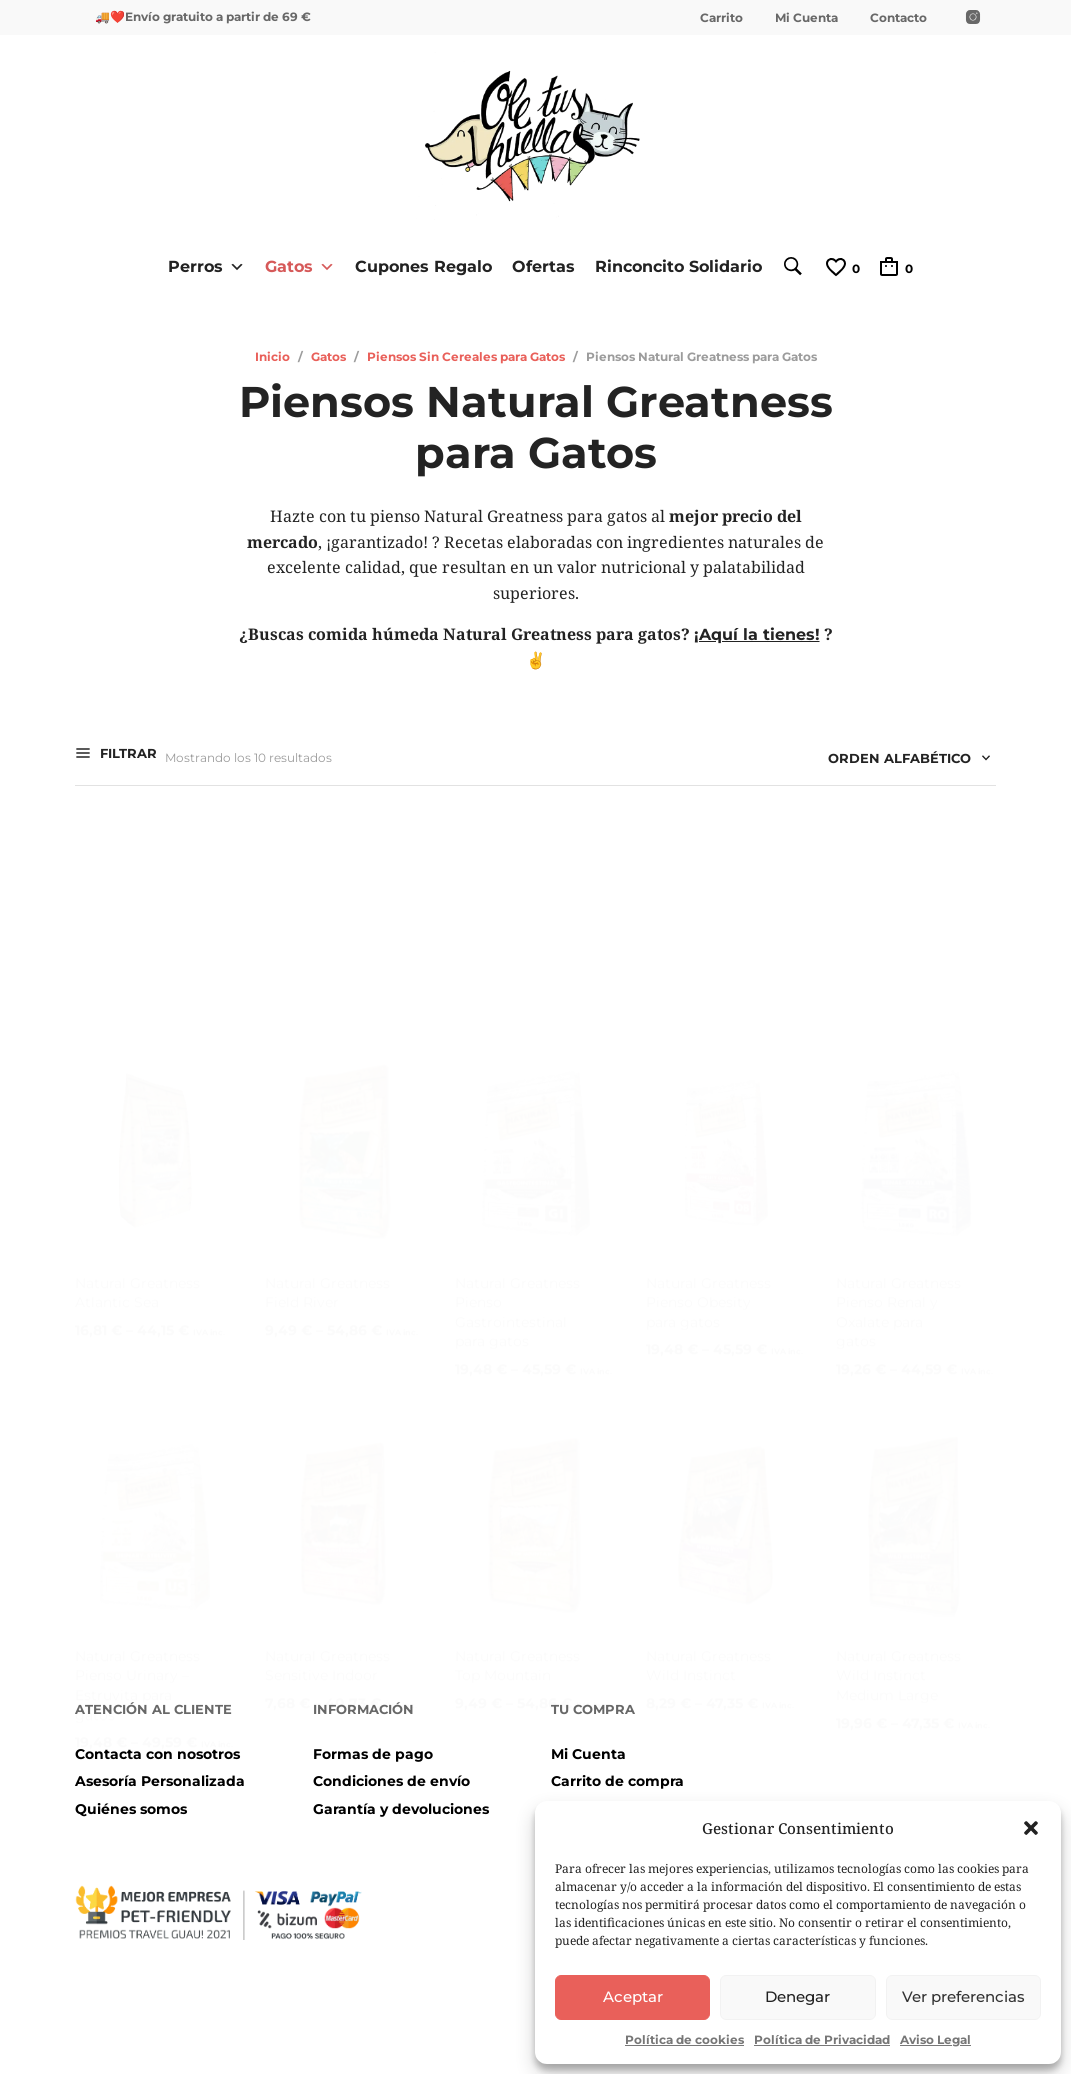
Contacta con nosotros (157, 1753)
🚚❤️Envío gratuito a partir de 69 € (203, 16)
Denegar (797, 1996)
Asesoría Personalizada (160, 1781)
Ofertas (537, 265)
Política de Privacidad (822, 2039)
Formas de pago (373, 1753)
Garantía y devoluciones (401, 1808)
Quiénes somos (131, 1808)
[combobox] (902, 761)
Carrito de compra (617, 1781)
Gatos (294, 266)
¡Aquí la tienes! (757, 634)
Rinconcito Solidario (672, 265)
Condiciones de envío (391, 1781)
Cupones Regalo (417, 265)
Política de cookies (684, 2039)
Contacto (898, 17)
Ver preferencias (963, 1996)
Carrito (721, 17)
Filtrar (126, 755)
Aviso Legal (935, 2039)
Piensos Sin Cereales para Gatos (466, 355)
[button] (1031, 1828)
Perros (200, 266)
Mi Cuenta (806, 17)
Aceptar (633, 1996)
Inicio (272, 355)
